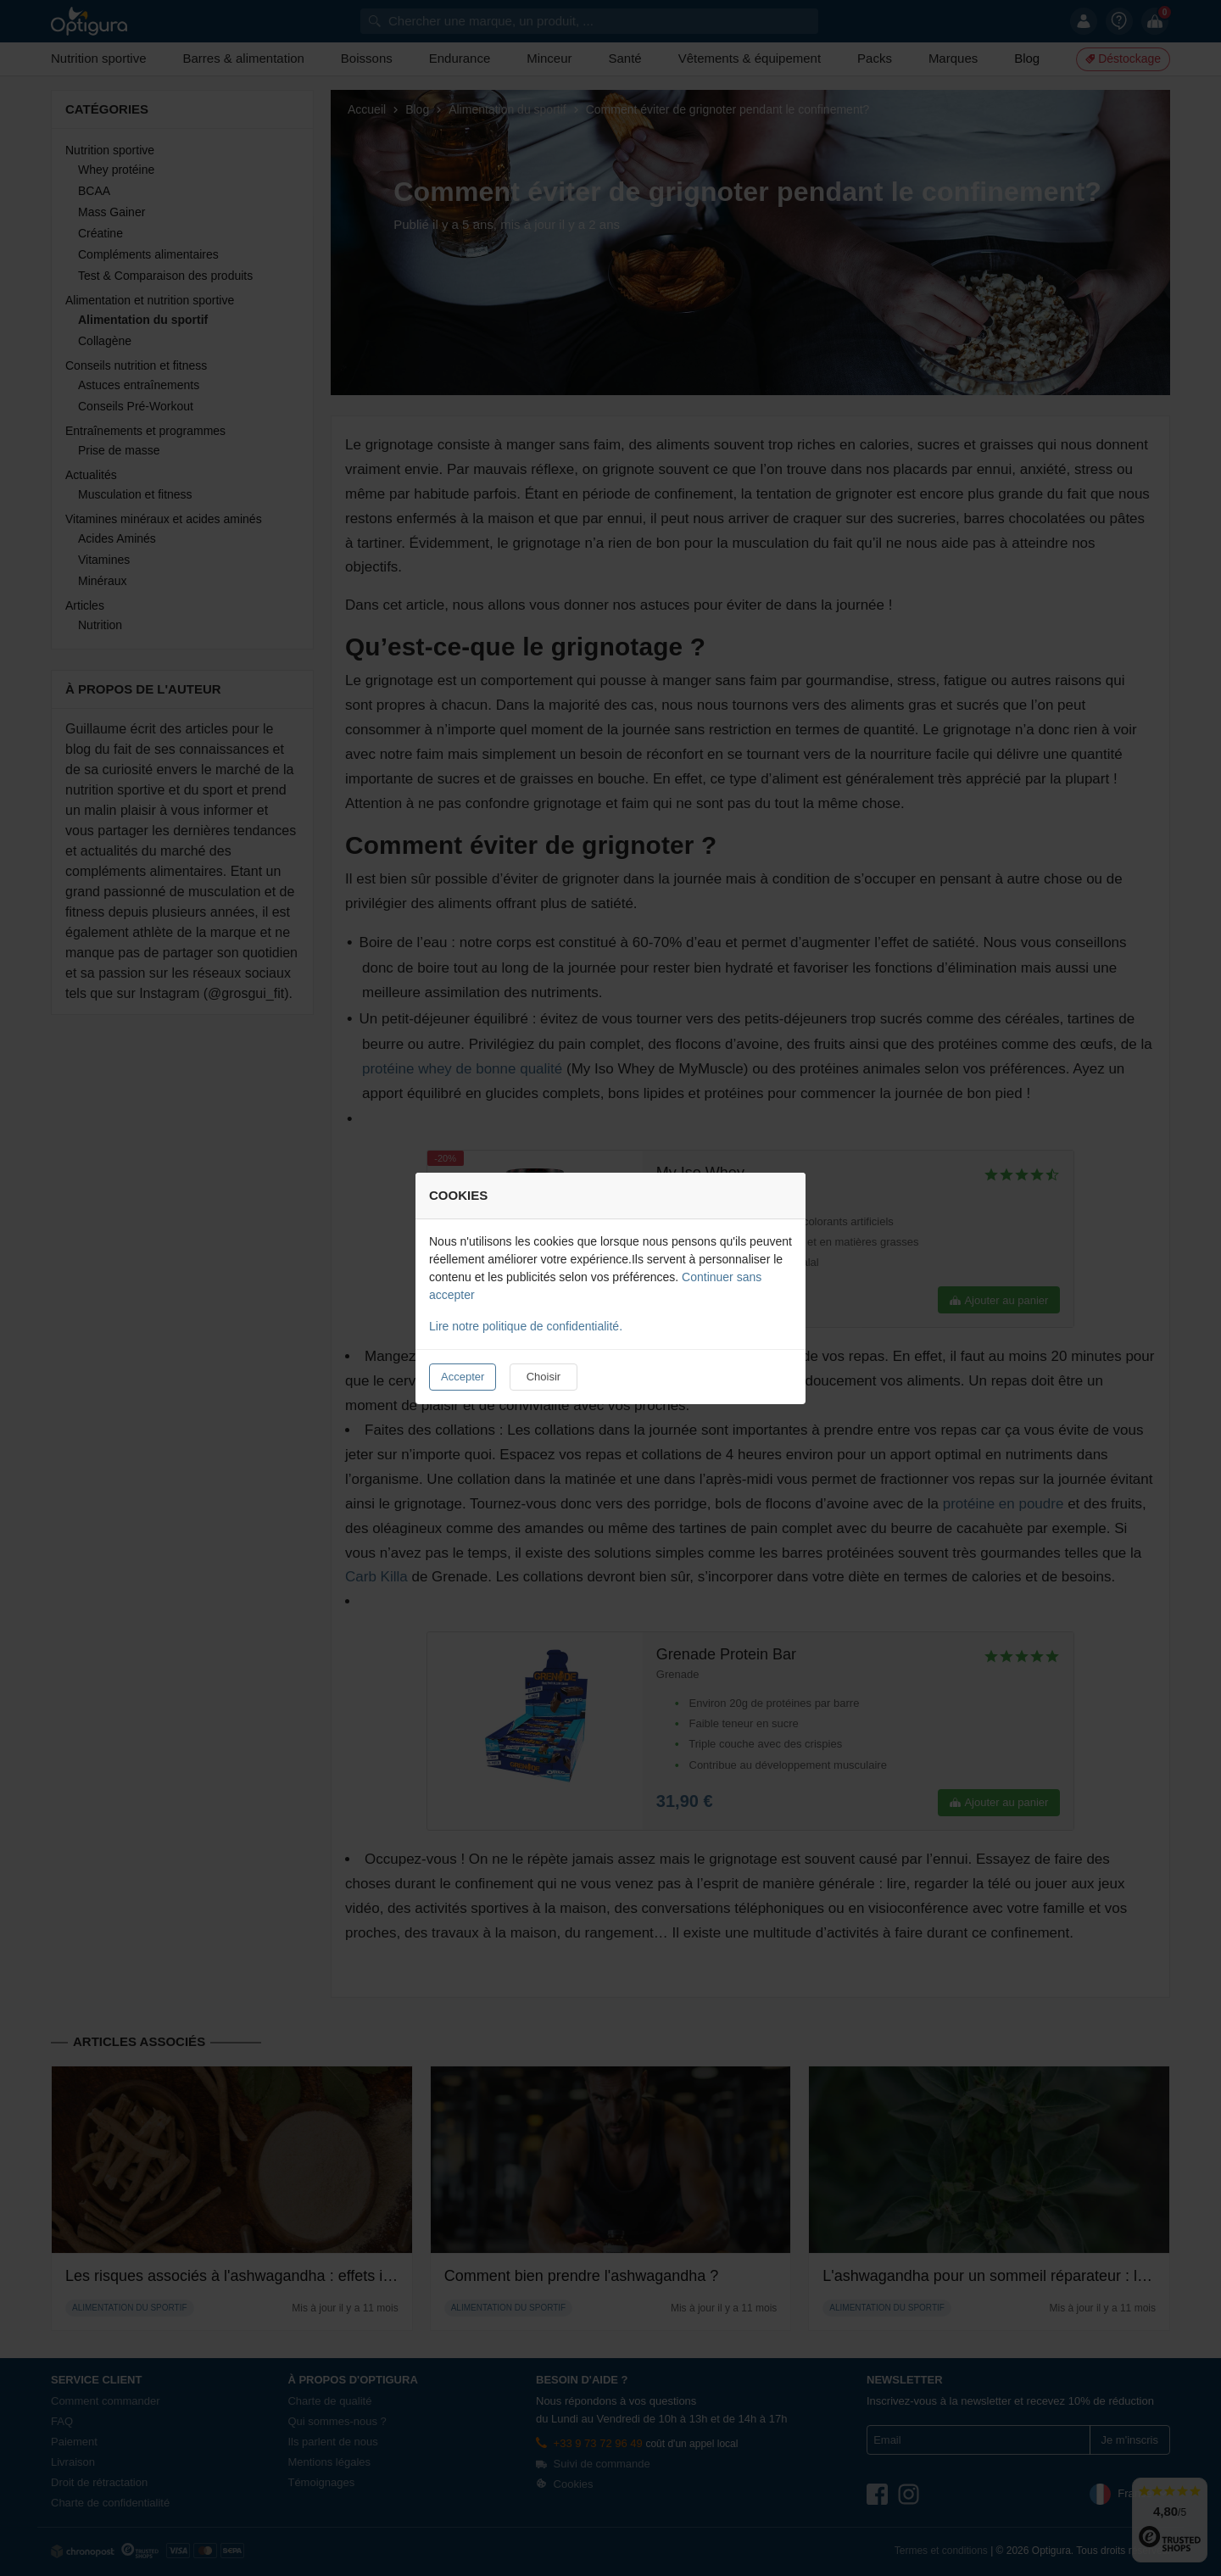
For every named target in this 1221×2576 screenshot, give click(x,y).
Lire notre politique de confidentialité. (525, 1326)
